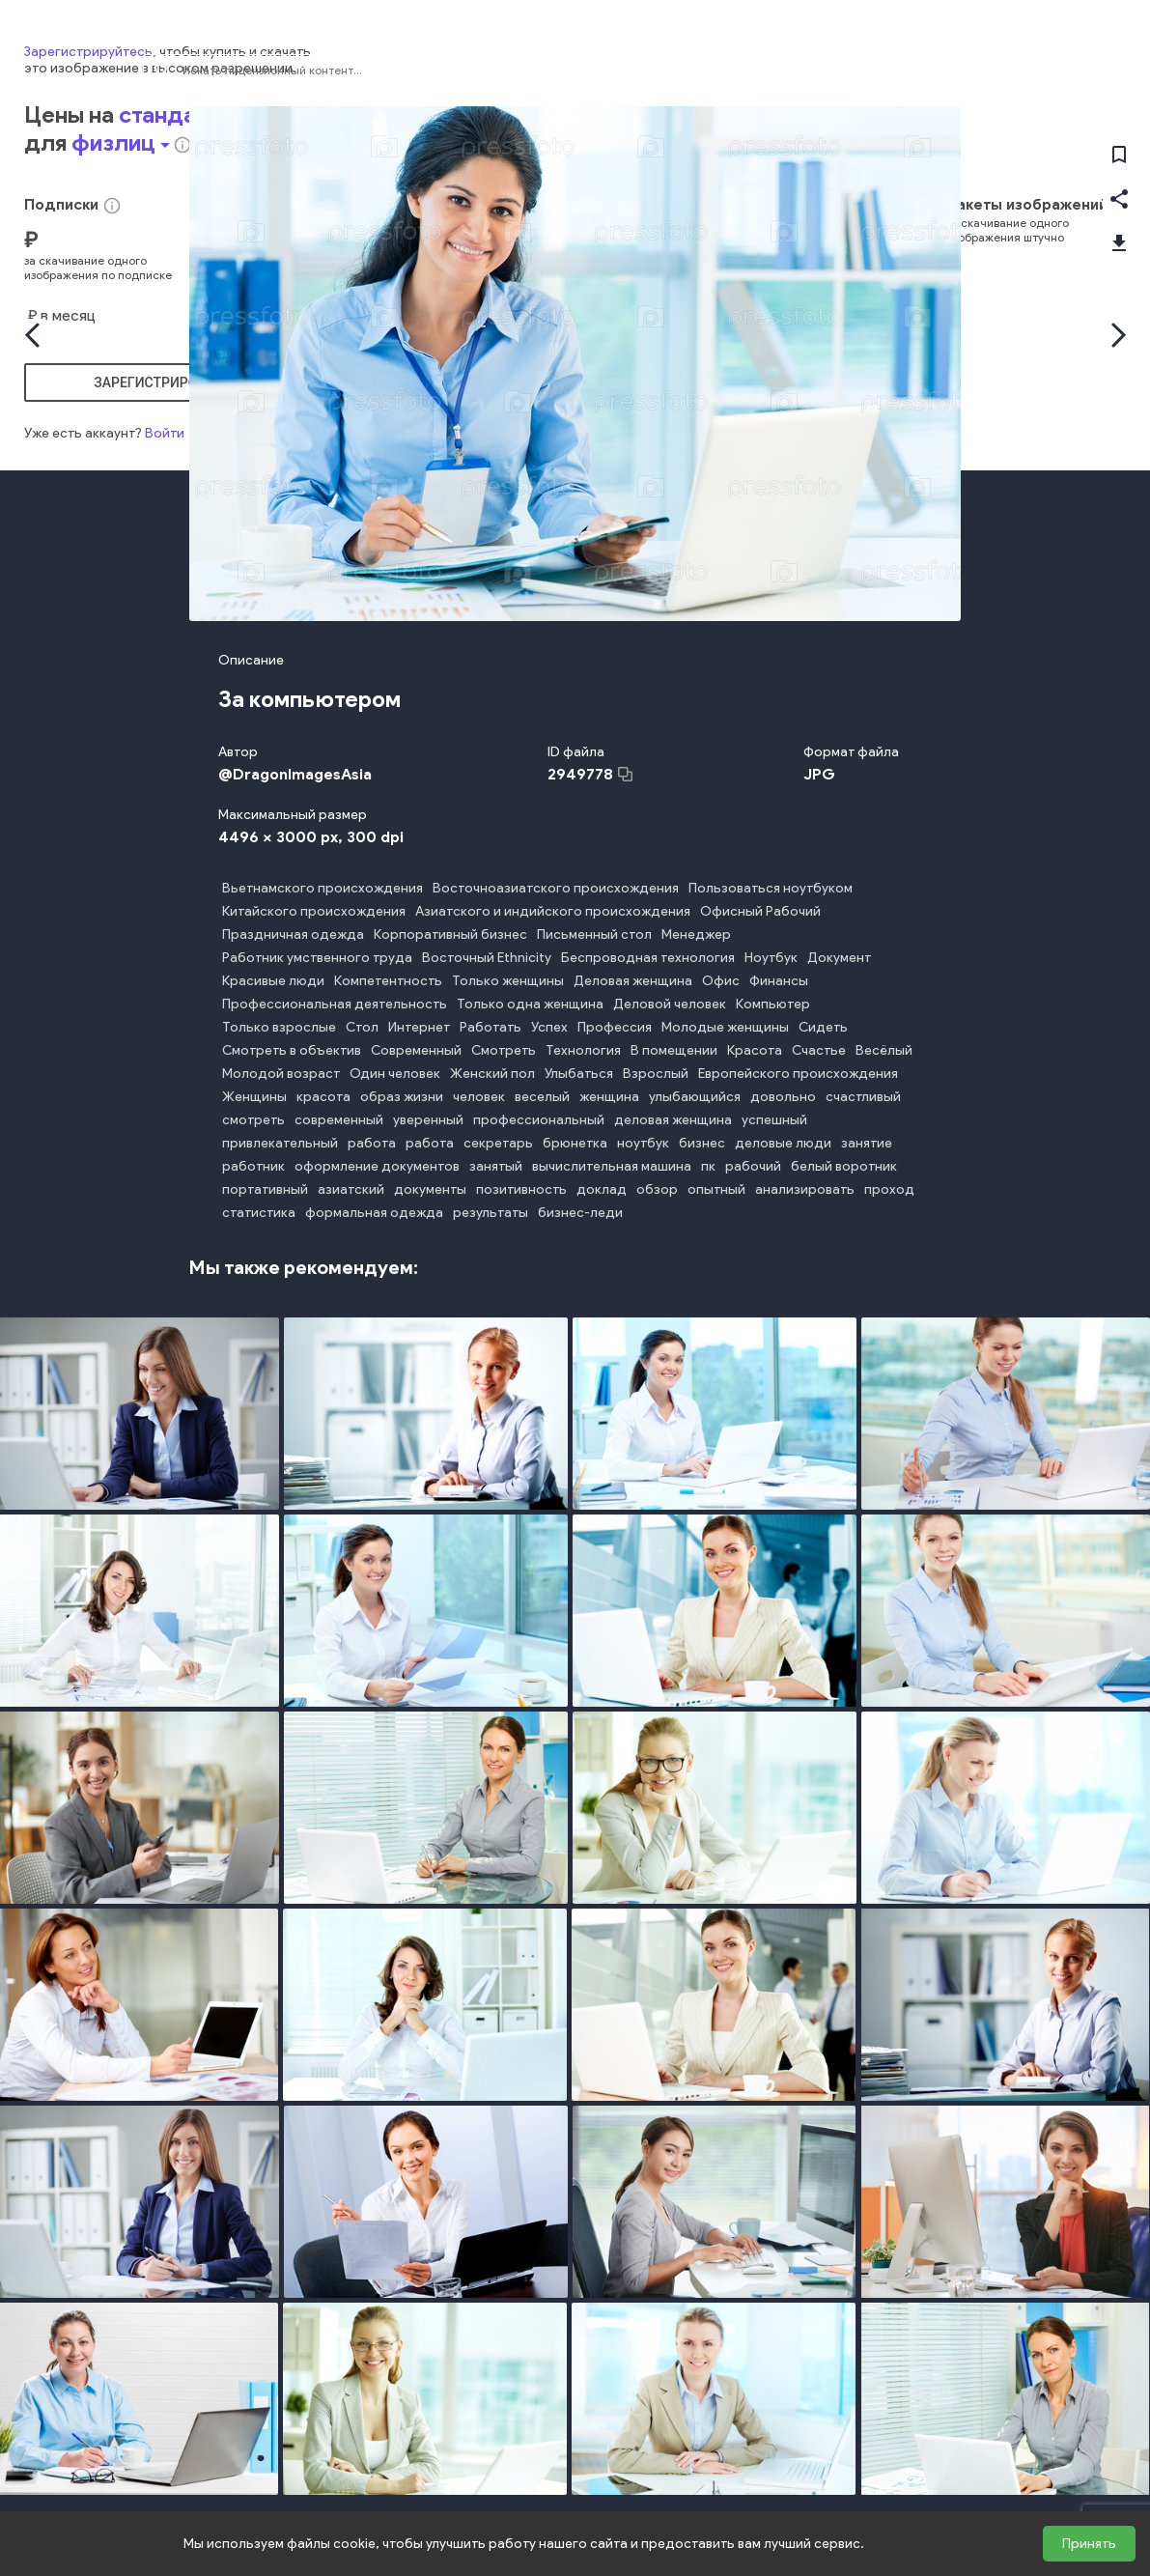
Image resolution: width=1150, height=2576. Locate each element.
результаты (490, 1212)
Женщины (254, 1097)
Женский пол (492, 1073)
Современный (416, 1050)
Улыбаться (579, 1073)
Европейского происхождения (798, 1073)
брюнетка (575, 1143)
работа (372, 1143)
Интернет (419, 1027)
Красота (754, 1050)
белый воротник (844, 1166)
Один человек (395, 1073)
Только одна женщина (530, 1004)
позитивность (521, 1189)
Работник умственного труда (317, 957)
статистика (258, 1212)
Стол (362, 1027)
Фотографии (947, 70)
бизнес (702, 1143)
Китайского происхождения (314, 911)
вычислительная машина (611, 1166)
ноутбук (643, 1143)
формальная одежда (374, 1212)
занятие (866, 1143)
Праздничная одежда (293, 934)
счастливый (863, 1097)
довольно (783, 1097)
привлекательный (280, 1143)
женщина (609, 1097)
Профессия (614, 1027)
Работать (490, 1027)
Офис (721, 981)
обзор (657, 1189)
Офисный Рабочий (760, 911)
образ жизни (401, 1097)
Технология (583, 1050)
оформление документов (377, 1166)
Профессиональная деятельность (334, 1004)
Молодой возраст (281, 1073)
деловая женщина (673, 1120)
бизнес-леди (580, 1212)
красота (323, 1097)
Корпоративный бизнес (450, 934)
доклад (601, 1189)
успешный (774, 1120)
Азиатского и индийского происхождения (552, 911)
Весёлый (883, 1050)
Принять (1089, 2543)
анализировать (805, 1189)
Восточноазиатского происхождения (556, 888)
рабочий (753, 1166)
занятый (495, 1166)
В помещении (674, 1050)
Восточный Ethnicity (486, 957)
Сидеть (823, 1027)
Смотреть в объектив (291, 1050)
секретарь (498, 1143)
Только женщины (508, 981)
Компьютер (773, 1004)
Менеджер (696, 934)
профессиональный (538, 1120)
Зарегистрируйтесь (88, 2349)
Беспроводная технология (648, 957)
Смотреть (503, 1050)
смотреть (253, 1120)
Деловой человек (669, 1004)
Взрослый (655, 1073)
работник (253, 1166)
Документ (839, 957)
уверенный (428, 1120)
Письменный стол (594, 934)
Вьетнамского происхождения (322, 888)
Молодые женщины (725, 1027)
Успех (549, 1027)
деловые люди (783, 1143)
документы (430, 1189)
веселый (542, 1097)
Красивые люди (273, 981)
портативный (265, 1189)
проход (889, 1189)
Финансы (778, 981)
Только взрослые (279, 1027)
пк (708, 1166)
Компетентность (388, 981)
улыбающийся (695, 1097)
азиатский (351, 1189)
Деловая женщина (633, 981)
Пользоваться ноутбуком (770, 888)
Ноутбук (771, 957)
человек (479, 1097)
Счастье (819, 1050)
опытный (716, 1189)
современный (339, 1120)
